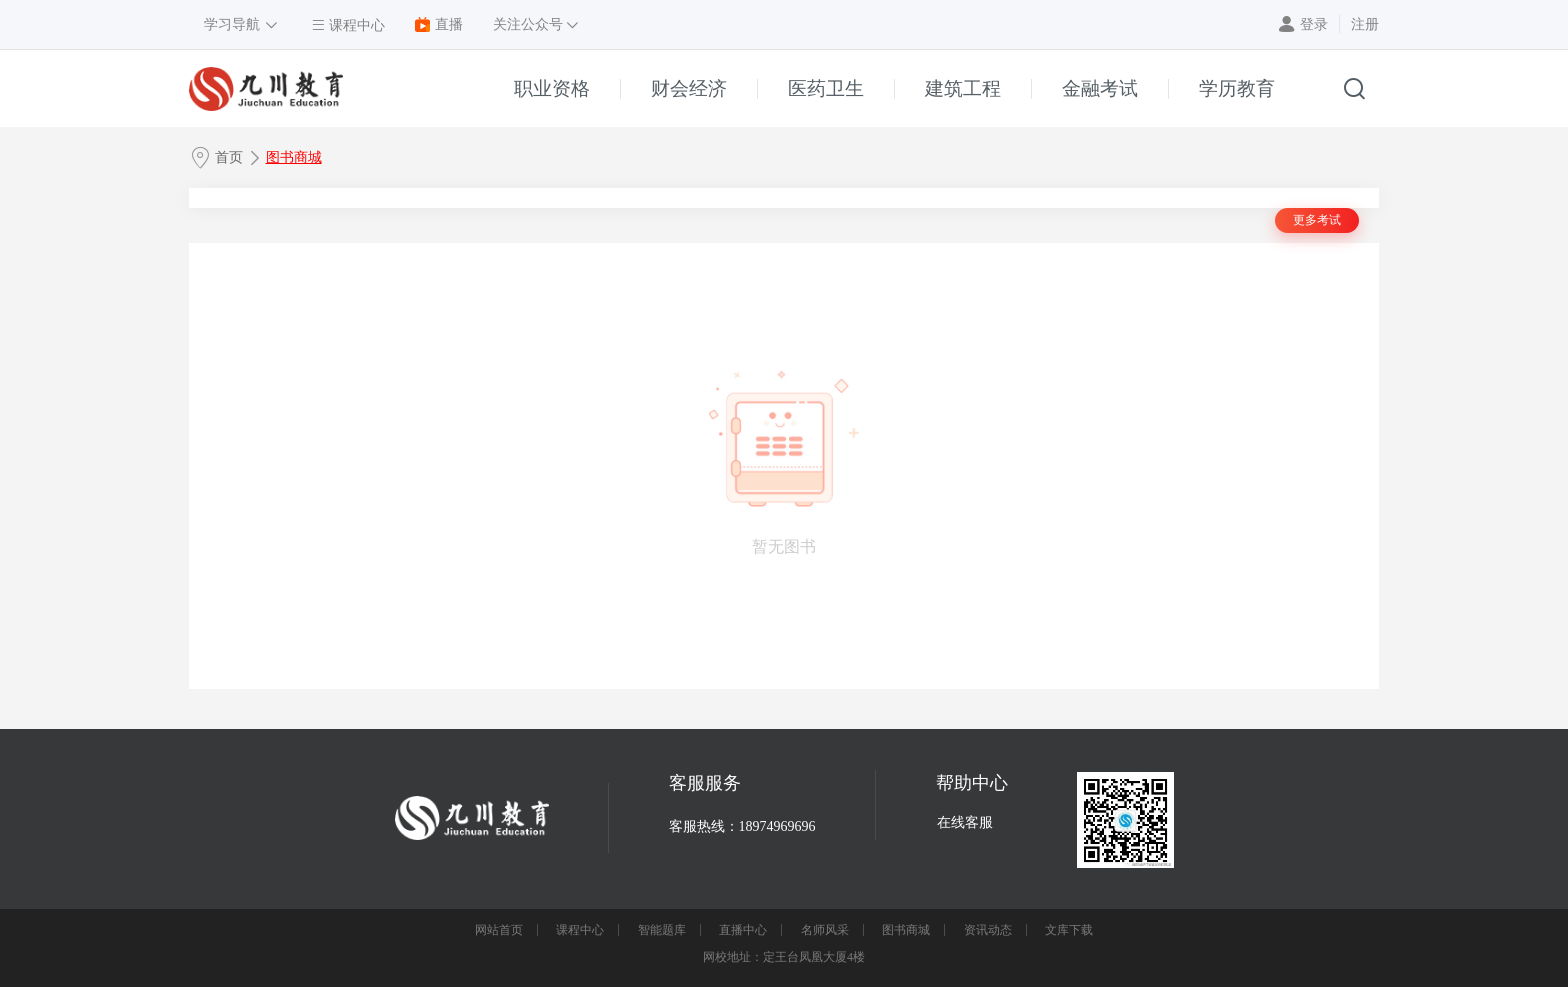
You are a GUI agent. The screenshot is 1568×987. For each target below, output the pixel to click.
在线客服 (965, 822)
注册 (1365, 24)
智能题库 (662, 930)
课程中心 (580, 930)
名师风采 (825, 930)
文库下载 (1069, 930)
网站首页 (499, 930)
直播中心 (743, 930)
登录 (1314, 24)
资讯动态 (988, 930)
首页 (229, 157)
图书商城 (294, 157)
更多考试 (1317, 220)
